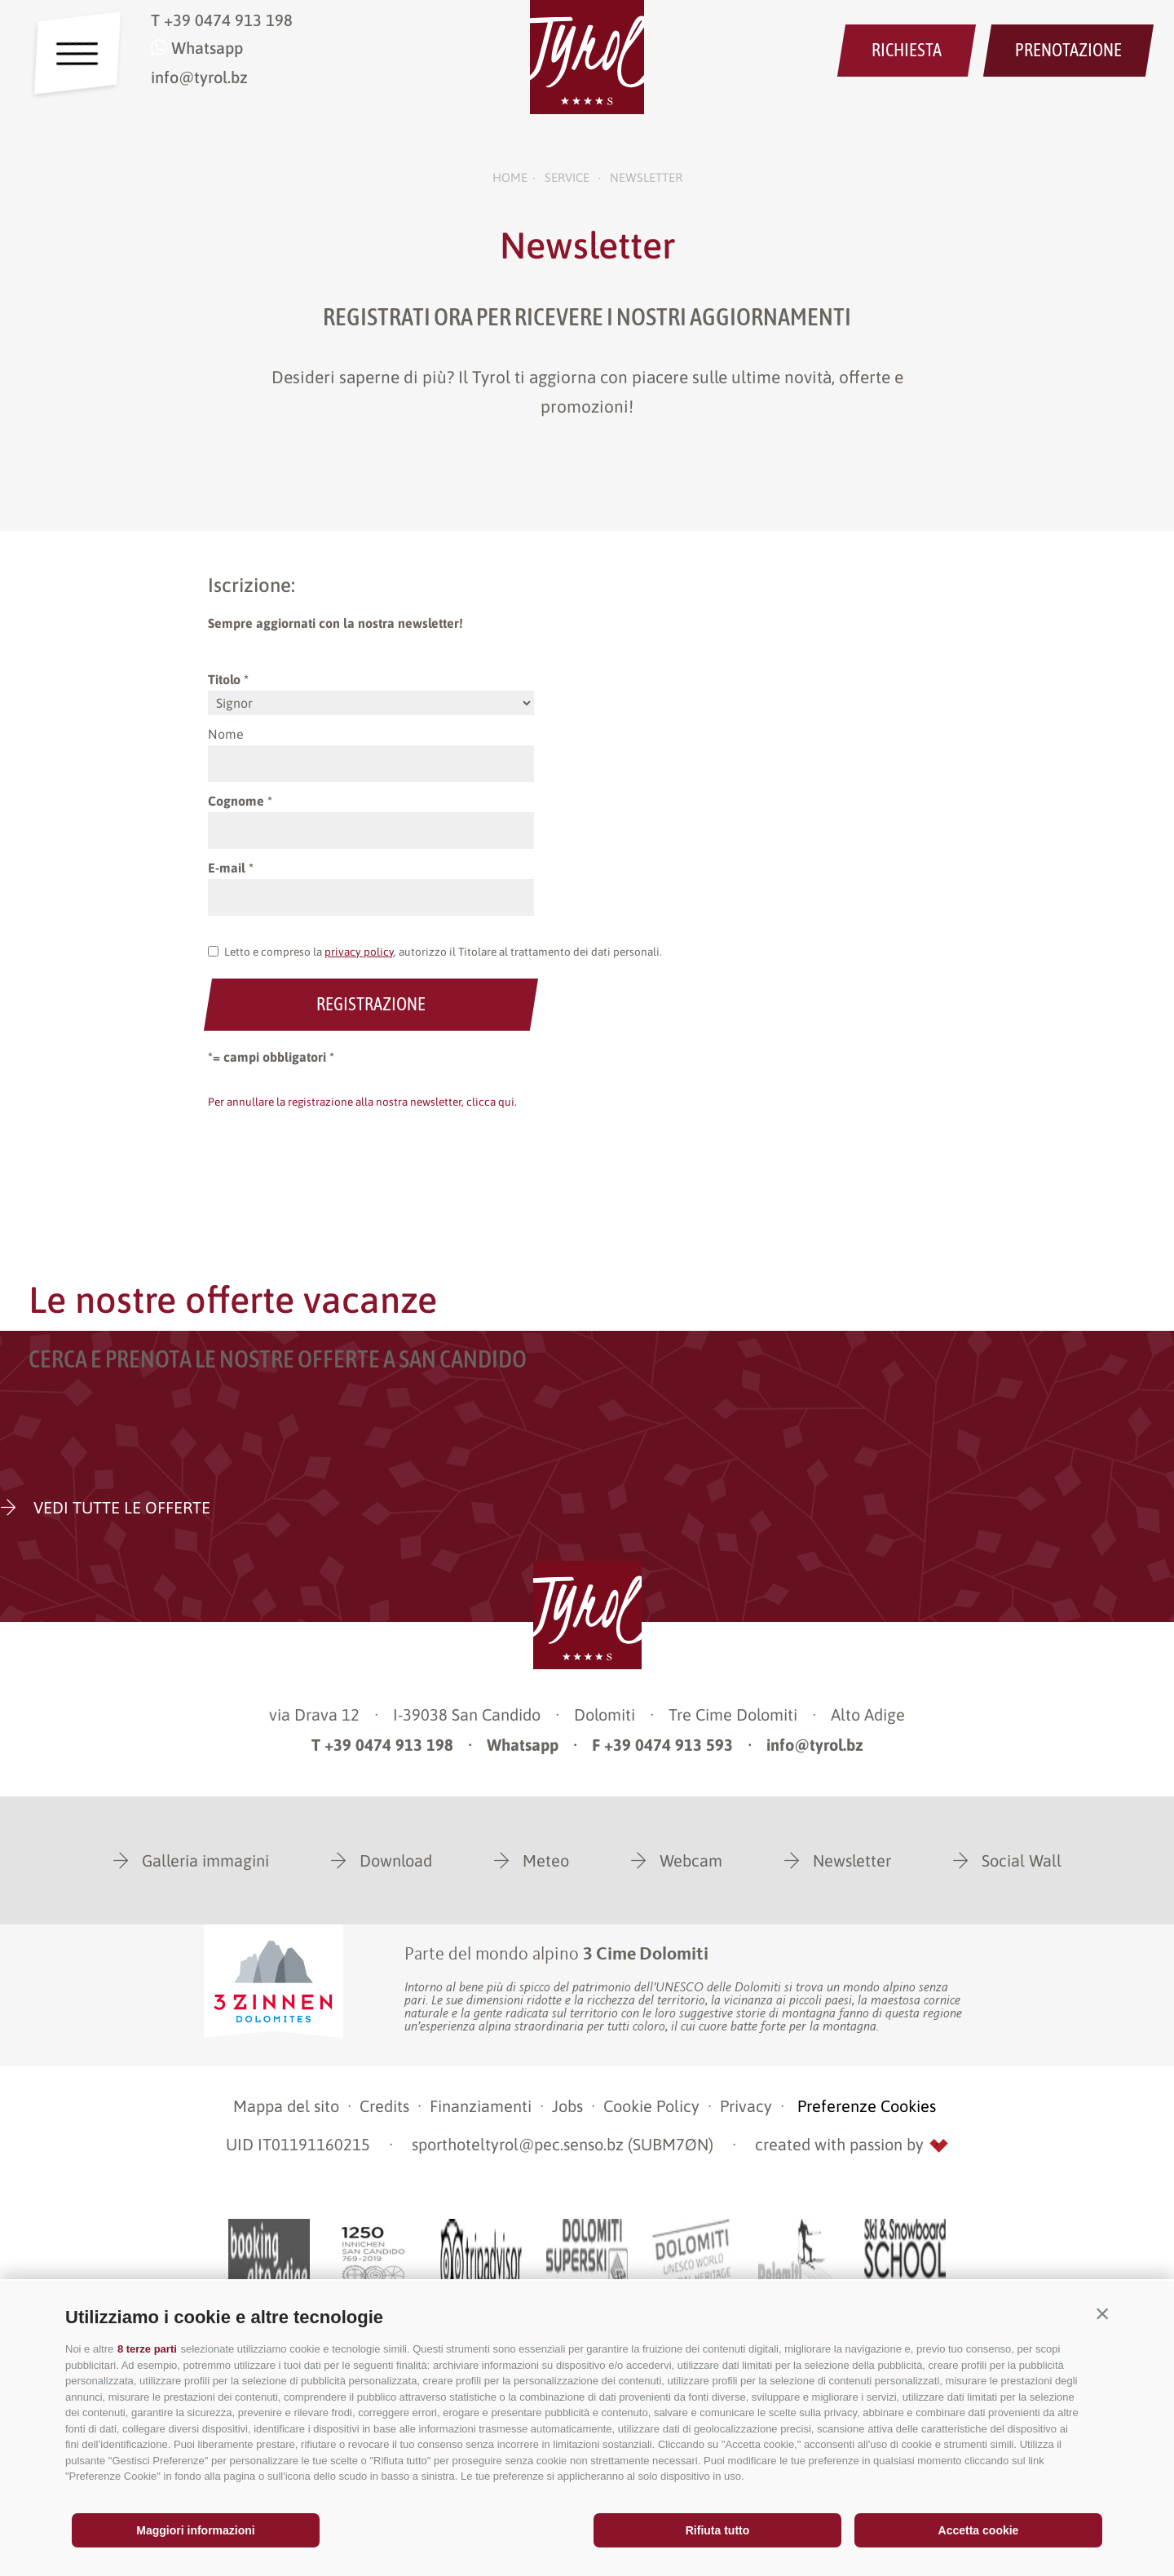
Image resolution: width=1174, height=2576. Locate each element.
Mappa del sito (286, 2106)
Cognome (236, 800)
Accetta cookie (978, 2530)
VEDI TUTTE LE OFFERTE (119, 1507)
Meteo (546, 1860)
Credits (384, 2106)
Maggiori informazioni (195, 2530)
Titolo (224, 679)
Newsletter (852, 1860)
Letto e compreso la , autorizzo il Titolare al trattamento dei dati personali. (443, 951)
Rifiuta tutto (718, 2530)
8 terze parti (147, 2349)
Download (396, 1860)
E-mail (226, 867)
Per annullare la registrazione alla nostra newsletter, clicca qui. (362, 1101)
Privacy (746, 2106)
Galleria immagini (205, 1860)
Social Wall (1021, 1860)
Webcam (691, 1860)
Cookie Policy (651, 2106)
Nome (226, 734)
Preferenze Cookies (866, 2106)
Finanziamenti (481, 2106)
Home (509, 177)
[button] (1102, 2313)
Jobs (567, 2106)
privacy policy (359, 951)
